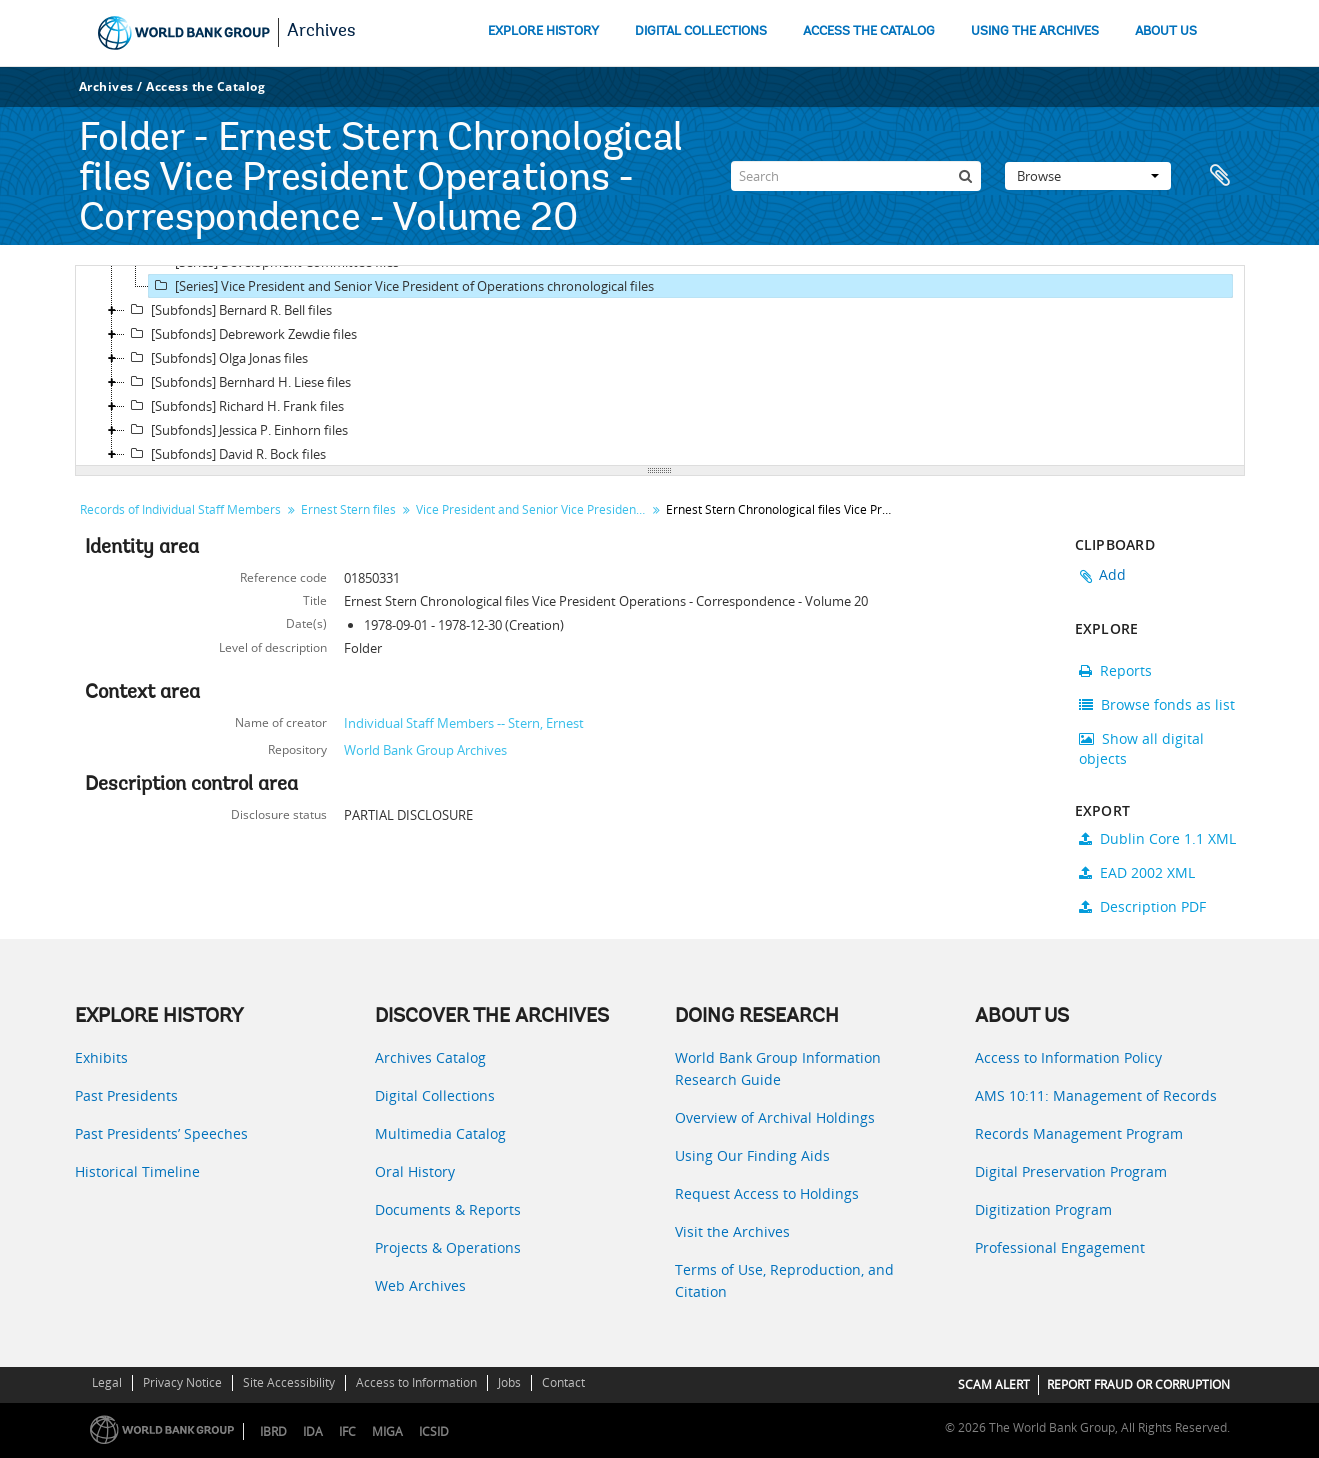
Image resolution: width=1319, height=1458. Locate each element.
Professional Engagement (1060, 1247)
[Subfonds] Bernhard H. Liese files (238, 382)
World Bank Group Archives (425, 750)
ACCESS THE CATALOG (869, 31)
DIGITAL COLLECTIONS (701, 31)
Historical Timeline (137, 1171)
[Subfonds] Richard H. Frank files (234, 406)
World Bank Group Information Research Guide (778, 1068)
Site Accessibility (289, 1382)
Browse (1088, 176)
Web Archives (420, 1285)
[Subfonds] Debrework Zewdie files (241, 334)
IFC (347, 1431)
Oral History (415, 1171)
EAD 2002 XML (1137, 872)
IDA (313, 1431)
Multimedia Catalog (440, 1133)
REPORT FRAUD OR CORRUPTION (1138, 1384)
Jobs (509, 1382)
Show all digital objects (1141, 748)
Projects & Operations (448, 1247)
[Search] (856, 176)
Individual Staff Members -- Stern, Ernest (464, 723)
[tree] (660, 366)
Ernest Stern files (348, 509)
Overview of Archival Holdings (775, 1117)
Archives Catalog (430, 1057)
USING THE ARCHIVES (1035, 31)
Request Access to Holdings (767, 1193)
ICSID (434, 1431)
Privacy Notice (182, 1382)
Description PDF (1142, 906)
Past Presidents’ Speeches (161, 1133)
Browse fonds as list (1157, 704)
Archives (321, 32)
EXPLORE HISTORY (543, 31)
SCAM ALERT (994, 1384)
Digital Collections (435, 1095)
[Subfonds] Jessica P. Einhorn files (236, 430)
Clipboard (1220, 176)
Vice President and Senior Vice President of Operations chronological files (533, 509)
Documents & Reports (448, 1209)
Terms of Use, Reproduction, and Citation (784, 1280)
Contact (563, 1382)
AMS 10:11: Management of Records (1096, 1095)
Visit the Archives (732, 1231)
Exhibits (101, 1057)
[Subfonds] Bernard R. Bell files (228, 310)
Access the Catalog (205, 86)
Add (1113, 574)
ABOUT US (1166, 31)
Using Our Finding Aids (752, 1155)
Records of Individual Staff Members (180, 509)
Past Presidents (126, 1095)
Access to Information (416, 1382)
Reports (1115, 670)
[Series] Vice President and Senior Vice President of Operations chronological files (401, 286)
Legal (107, 1382)
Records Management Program (1079, 1133)
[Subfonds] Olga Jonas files (216, 358)
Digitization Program (1043, 1209)
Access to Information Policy (1068, 1057)
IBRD (273, 1431)
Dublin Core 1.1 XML (1157, 838)
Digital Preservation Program (1071, 1171)
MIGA (387, 1431)
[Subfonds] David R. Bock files (225, 454)
